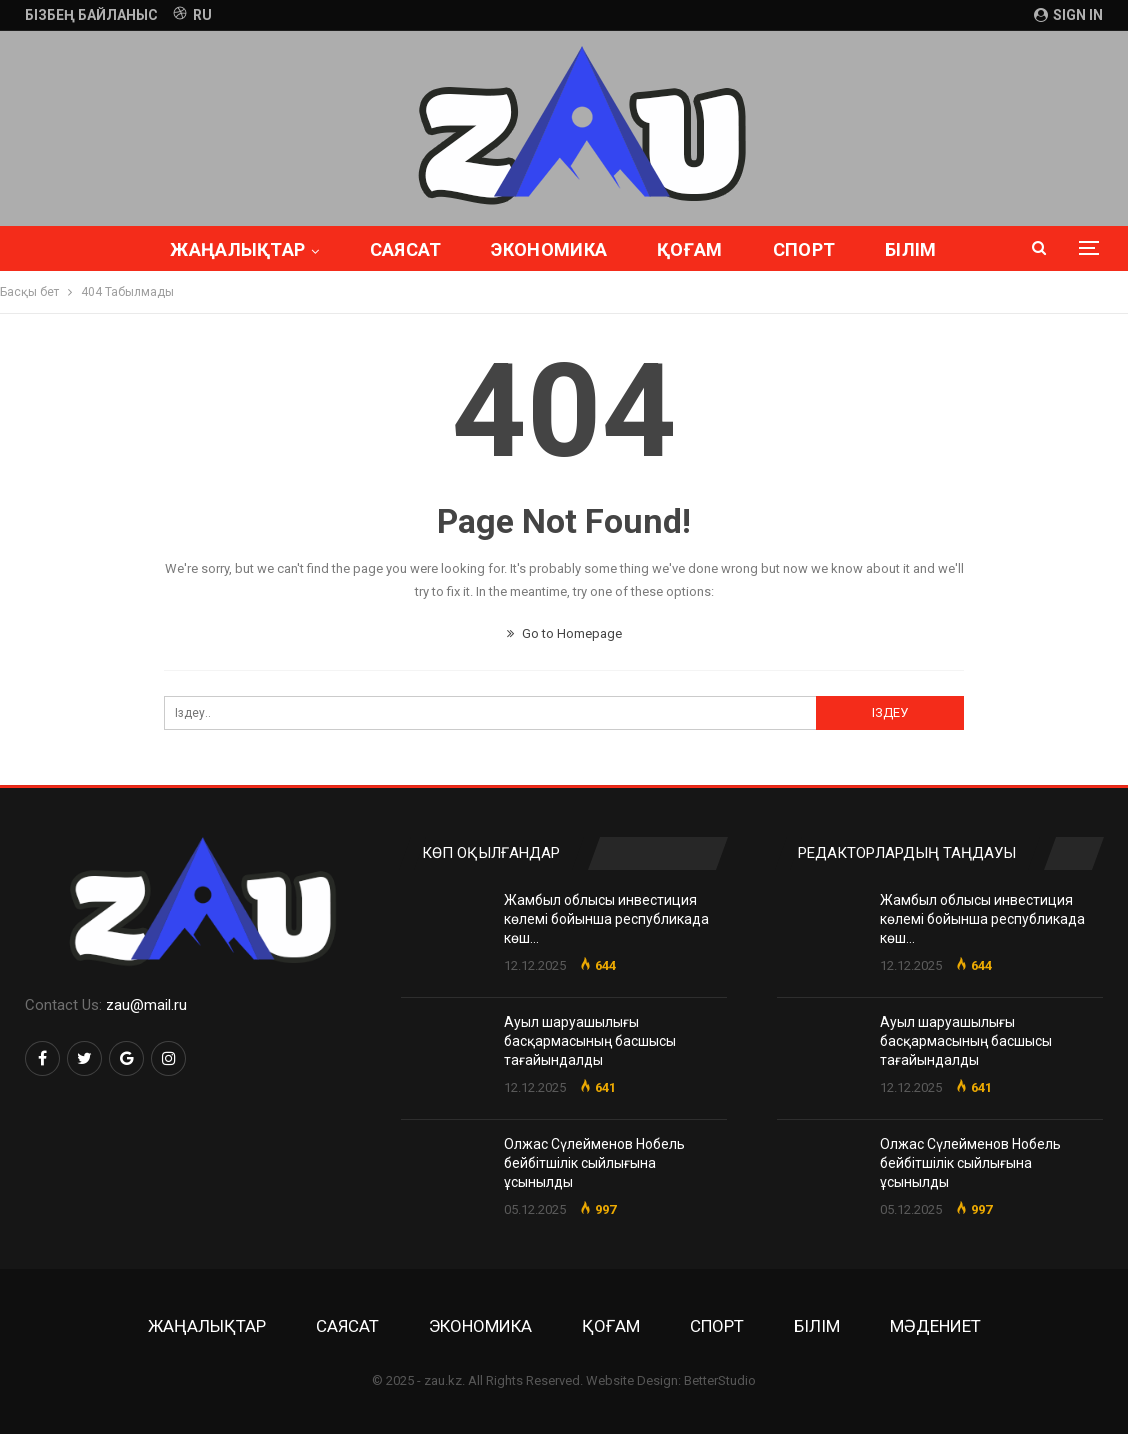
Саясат (361, 249)
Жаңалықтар (190, 249)
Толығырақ (911, 249)
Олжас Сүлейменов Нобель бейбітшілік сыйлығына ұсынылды (594, 1163)
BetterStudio (720, 1380)
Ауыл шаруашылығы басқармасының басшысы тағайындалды (590, 1041)
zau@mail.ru (146, 1005)
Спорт (768, 249)
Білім (817, 1326)
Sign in (1068, 15)
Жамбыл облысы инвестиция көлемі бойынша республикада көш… (606, 919)
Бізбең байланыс (91, 15)
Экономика (508, 249)
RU (192, 15)
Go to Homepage (564, 633)
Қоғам (651, 249)
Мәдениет (935, 1326)
